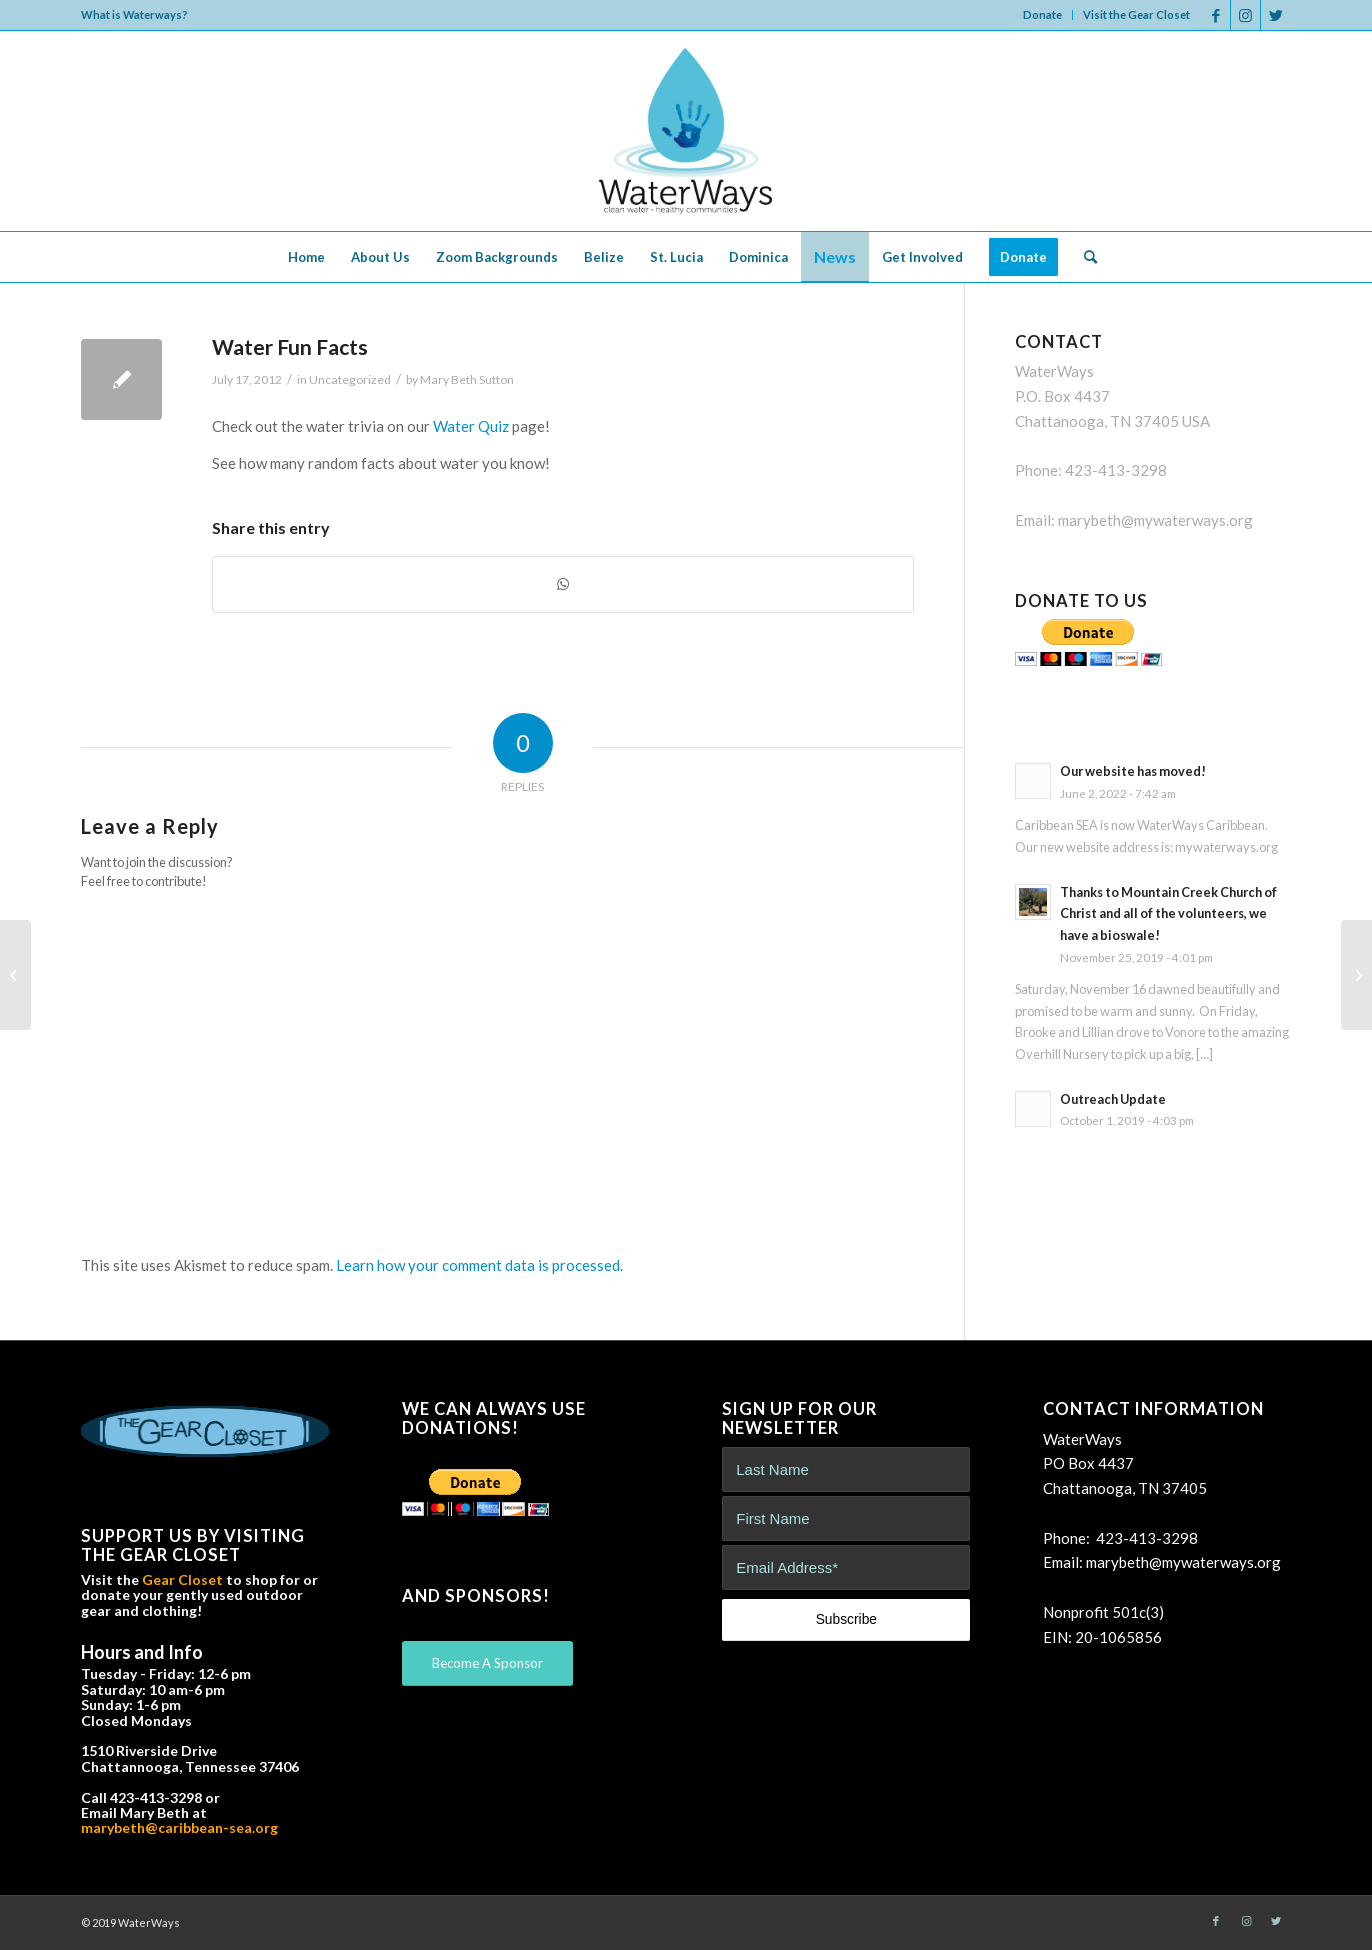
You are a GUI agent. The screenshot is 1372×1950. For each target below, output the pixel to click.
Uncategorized (350, 379)
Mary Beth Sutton (467, 379)
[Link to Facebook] (1215, 15)
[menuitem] (1043, 15)
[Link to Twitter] (1276, 15)
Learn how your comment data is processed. (479, 1265)
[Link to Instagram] (1245, 15)
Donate (1042, 14)
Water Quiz (471, 426)
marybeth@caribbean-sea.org (179, 1827)
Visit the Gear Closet (1136, 14)
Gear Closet (182, 1579)
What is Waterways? (134, 14)
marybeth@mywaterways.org (1155, 520)
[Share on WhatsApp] (563, 584)
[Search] (1084, 257)
